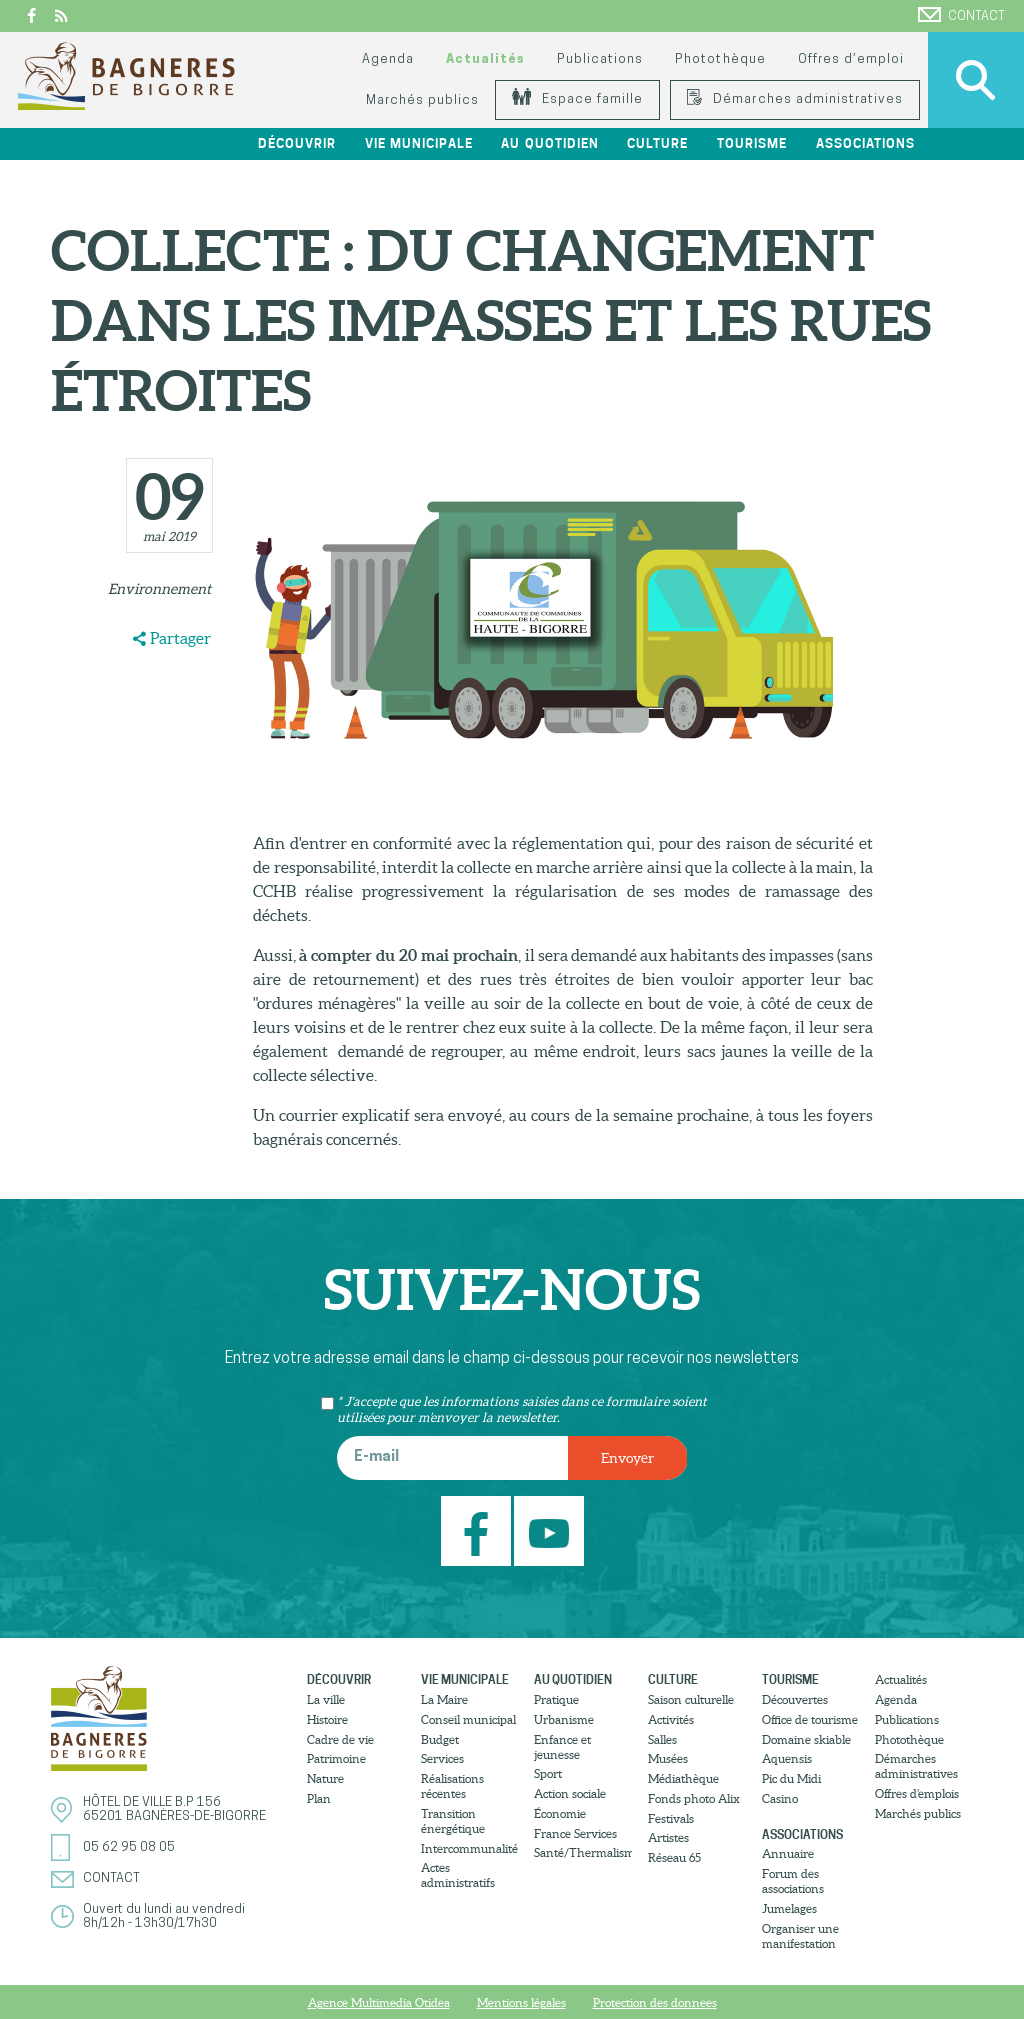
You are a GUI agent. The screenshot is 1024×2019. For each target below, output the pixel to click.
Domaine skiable (806, 1739)
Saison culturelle (691, 1699)
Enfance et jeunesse (562, 1747)
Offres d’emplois (917, 1793)
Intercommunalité (469, 1848)
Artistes (668, 1837)
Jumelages (789, 1908)
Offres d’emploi (851, 59)
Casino (780, 1798)
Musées (668, 1758)
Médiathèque (683, 1778)
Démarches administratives (795, 99)
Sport (548, 1773)
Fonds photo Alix (694, 1798)
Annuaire (788, 1853)
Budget (440, 1739)
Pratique (556, 1699)
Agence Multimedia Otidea (379, 2002)
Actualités (485, 59)
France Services (575, 1833)
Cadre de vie (340, 1739)
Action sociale (570, 1793)
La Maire (444, 1699)
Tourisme (752, 143)
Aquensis (787, 1758)
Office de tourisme (810, 1719)
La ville (326, 1699)
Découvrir (297, 143)
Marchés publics (422, 100)
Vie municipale (419, 143)
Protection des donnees (655, 2002)
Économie (560, 1813)
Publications (600, 59)
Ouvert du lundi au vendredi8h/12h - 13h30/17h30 (164, 1916)
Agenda (388, 59)
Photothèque (720, 59)
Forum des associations (793, 1881)
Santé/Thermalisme (583, 1852)
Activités (671, 1719)
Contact (961, 15)
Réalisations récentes (452, 1786)
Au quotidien (549, 143)
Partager (180, 638)
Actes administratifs (458, 1875)
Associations (865, 143)
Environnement (159, 589)
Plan (319, 1798)
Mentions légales (521, 2002)
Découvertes (795, 1699)
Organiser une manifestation (800, 1936)
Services (442, 1758)
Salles (662, 1739)
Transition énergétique (453, 1821)
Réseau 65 (674, 1857)
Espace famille (577, 99)
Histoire (327, 1719)
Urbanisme (564, 1719)
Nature (325, 1778)
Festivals (671, 1818)
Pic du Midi (791, 1778)
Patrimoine (336, 1758)
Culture (657, 143)
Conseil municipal (468, 1719)
